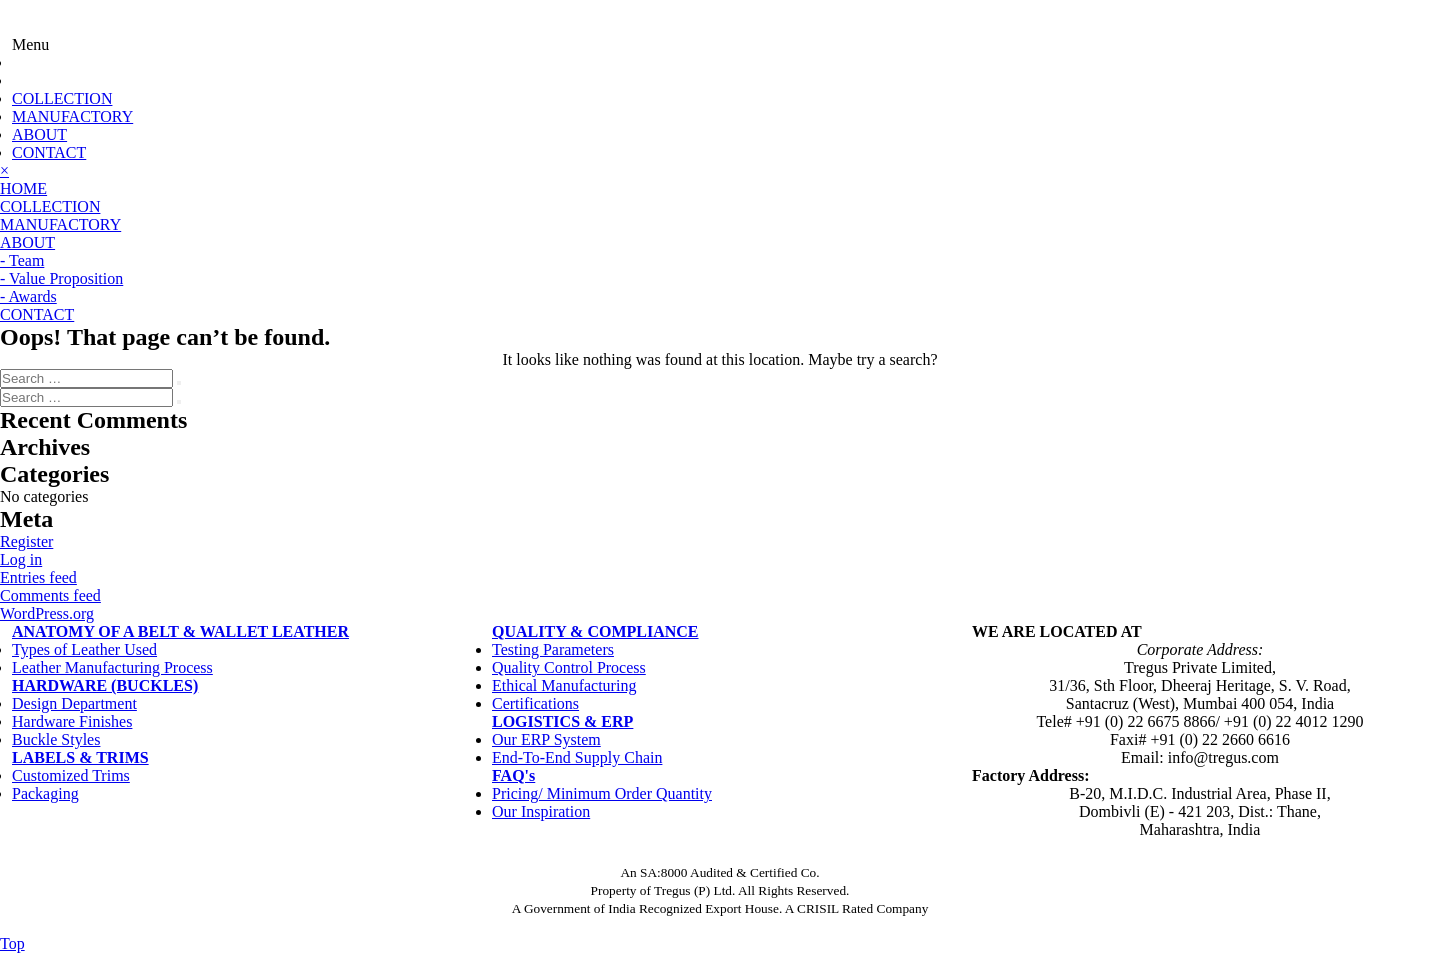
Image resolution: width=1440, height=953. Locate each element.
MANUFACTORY (72, 116)
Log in (21, 559)
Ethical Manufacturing (564, 685)
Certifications (535, 703)
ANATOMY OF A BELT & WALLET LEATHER (180, 631)
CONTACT (49, 152)
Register (26, 541)
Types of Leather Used (84, 649)
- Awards (28, 296)
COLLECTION (62, 98)
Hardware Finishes (72, 721)
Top (12, 943)
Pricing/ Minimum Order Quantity (602, 793)
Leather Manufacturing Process (112, 667)
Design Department (74, 703)
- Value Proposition (61, 278)
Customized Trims (71, 775)
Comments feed (50, 595)
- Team (22, 260)
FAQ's (513, 775)
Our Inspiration (541, 811)
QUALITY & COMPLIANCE (595, 631)
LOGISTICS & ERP (562, 721)
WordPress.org (47, 613)
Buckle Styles (56, 739)
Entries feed (38, 577)
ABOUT (39, 134)
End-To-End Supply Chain (577, 757)
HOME (23, 188)
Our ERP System (546, 739)
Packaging (45, 793)
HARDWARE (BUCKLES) (105, 685)
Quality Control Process (569, 667)
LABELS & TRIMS (80, 757)
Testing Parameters (553, 649)
